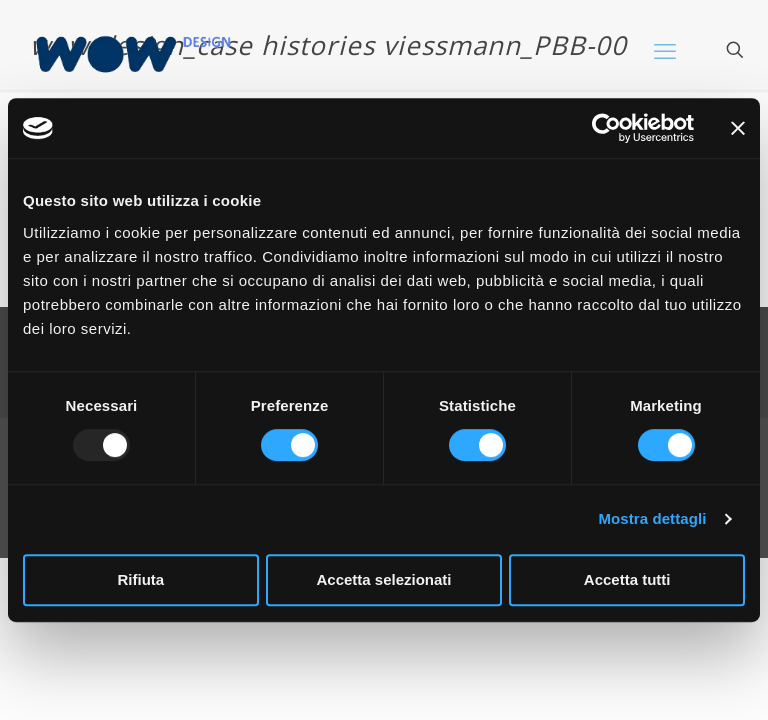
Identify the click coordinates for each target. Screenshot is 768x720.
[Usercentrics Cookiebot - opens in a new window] (606, 128)
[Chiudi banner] (738, 128)
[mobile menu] (665, 50)
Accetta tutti (627, 579)
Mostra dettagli (652, 518)
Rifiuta (140, 579)
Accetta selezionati (383, 579)
